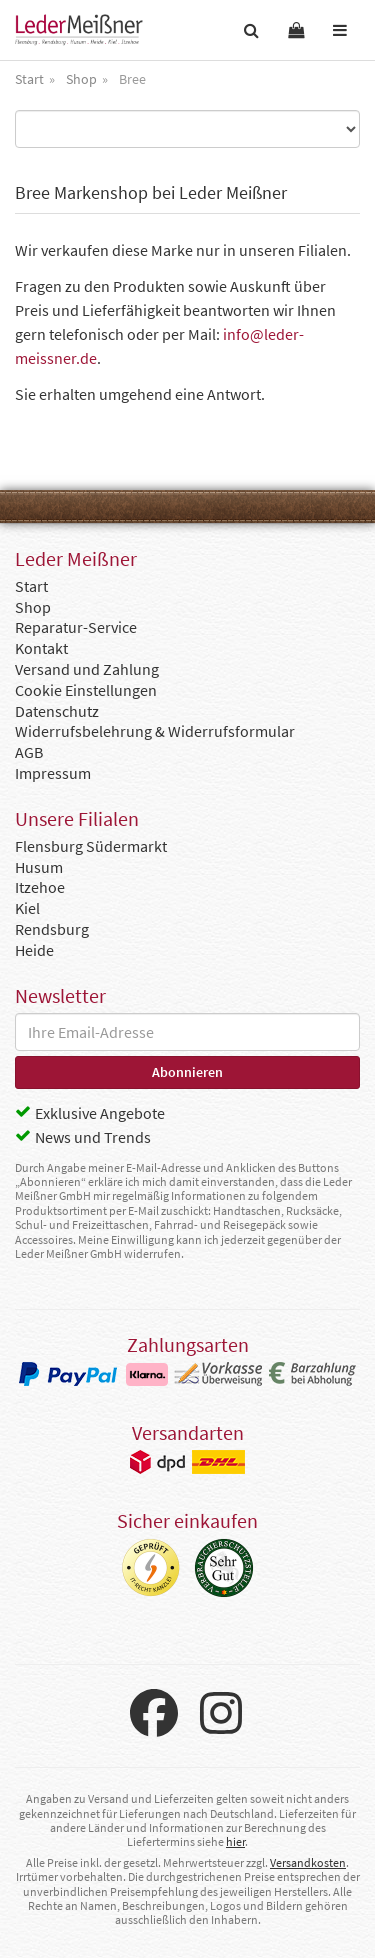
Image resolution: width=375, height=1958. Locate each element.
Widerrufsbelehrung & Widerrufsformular (155, 731)
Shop (33, 607)
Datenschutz (57, 711)
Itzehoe (40, 887)
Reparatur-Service (76, 627)
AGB (29, 752)
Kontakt (41, 648)
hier (235, 1841)
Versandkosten (308, 1862)
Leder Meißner (79, 30)
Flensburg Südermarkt (91, 846)
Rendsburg (52, 929)
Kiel (27, 908)
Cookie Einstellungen (86, 690)
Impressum (53, 773)
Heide (34, 950)
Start (31, 586)
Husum (39, 867)
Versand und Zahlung (87, 669)
